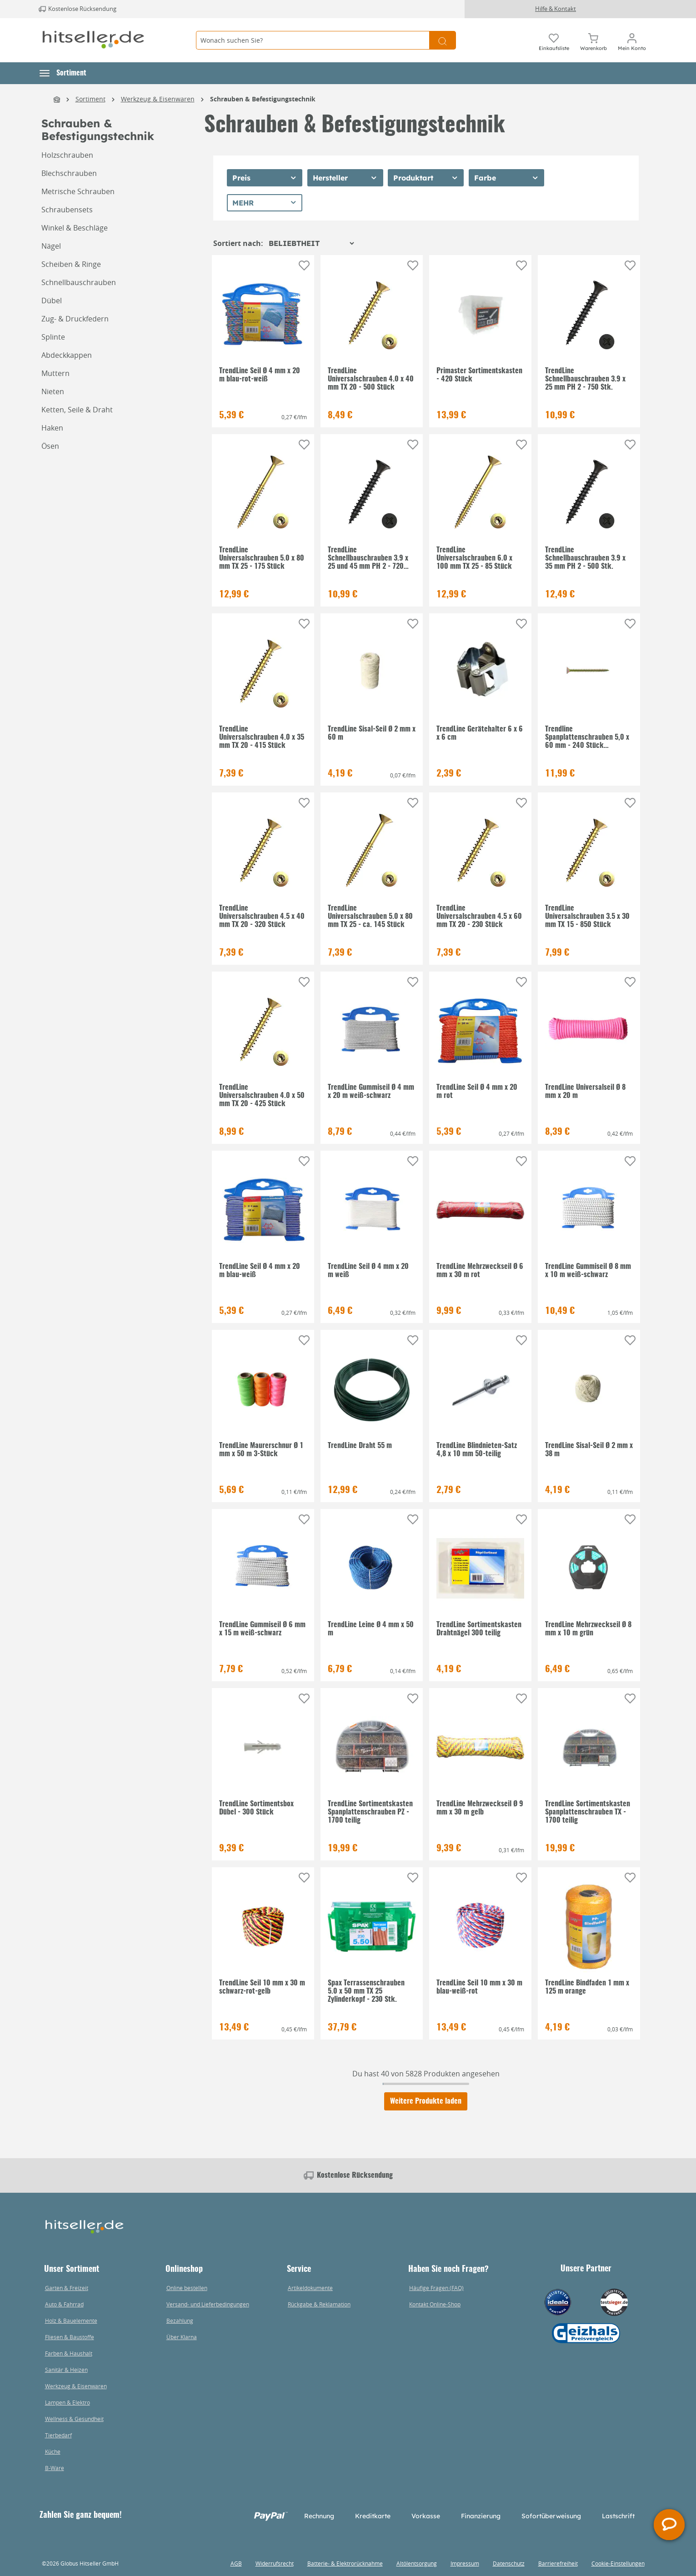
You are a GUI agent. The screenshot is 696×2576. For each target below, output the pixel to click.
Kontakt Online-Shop (435, 2304)
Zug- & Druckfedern (75, 319)
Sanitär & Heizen (66, 2369)
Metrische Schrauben (78, 191)
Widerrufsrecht (274, 2563)
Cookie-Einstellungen (618, 2563)
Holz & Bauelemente (71, 2320)
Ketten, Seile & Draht (77, 410)
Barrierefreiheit (558, 2563)
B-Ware (54, 2467)
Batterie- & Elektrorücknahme (345, 2563)
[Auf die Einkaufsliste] (304, 265)
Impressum (465, 2563)
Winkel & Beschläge (74, 228)
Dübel (51, 301)
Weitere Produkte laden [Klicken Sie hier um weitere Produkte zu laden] (425, 2101)
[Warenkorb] (593, 40)
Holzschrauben (67, 155)
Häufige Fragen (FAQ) (436, 2287)
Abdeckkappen (66, 355)
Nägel (51, 246)
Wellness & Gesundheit (74, 2418)
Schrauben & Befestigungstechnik (97, 130)
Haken (52, 428)
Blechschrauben (69, 173)
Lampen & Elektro (67, 2402)
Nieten (52, 391)
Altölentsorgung (416, 2563)
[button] (63, 73)
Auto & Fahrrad (64, 2304)
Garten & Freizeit (66, 2287)
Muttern (55, 373)
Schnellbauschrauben (78, 282)
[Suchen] (442, 40)
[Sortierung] (311, 243)
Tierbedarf (58, 2435)
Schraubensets (67, 210)
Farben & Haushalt (68, 2353)
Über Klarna (181, 2336)
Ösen (50, 446)
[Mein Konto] (631, 40)
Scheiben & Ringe (71, 264)
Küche (52, 2451)
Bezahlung (179, 2320)
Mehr (243, 202)
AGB (236, 2563)
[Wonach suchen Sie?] (312, 40)
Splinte (53, 337)
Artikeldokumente (310, 2287)
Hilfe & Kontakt (555, 9)
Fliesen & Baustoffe (69, 2336)
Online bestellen (186, 2287)
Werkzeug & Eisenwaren (76, 2386)
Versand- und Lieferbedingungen (207, 2304)
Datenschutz (509, 2563)
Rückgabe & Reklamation (319, 2304)
